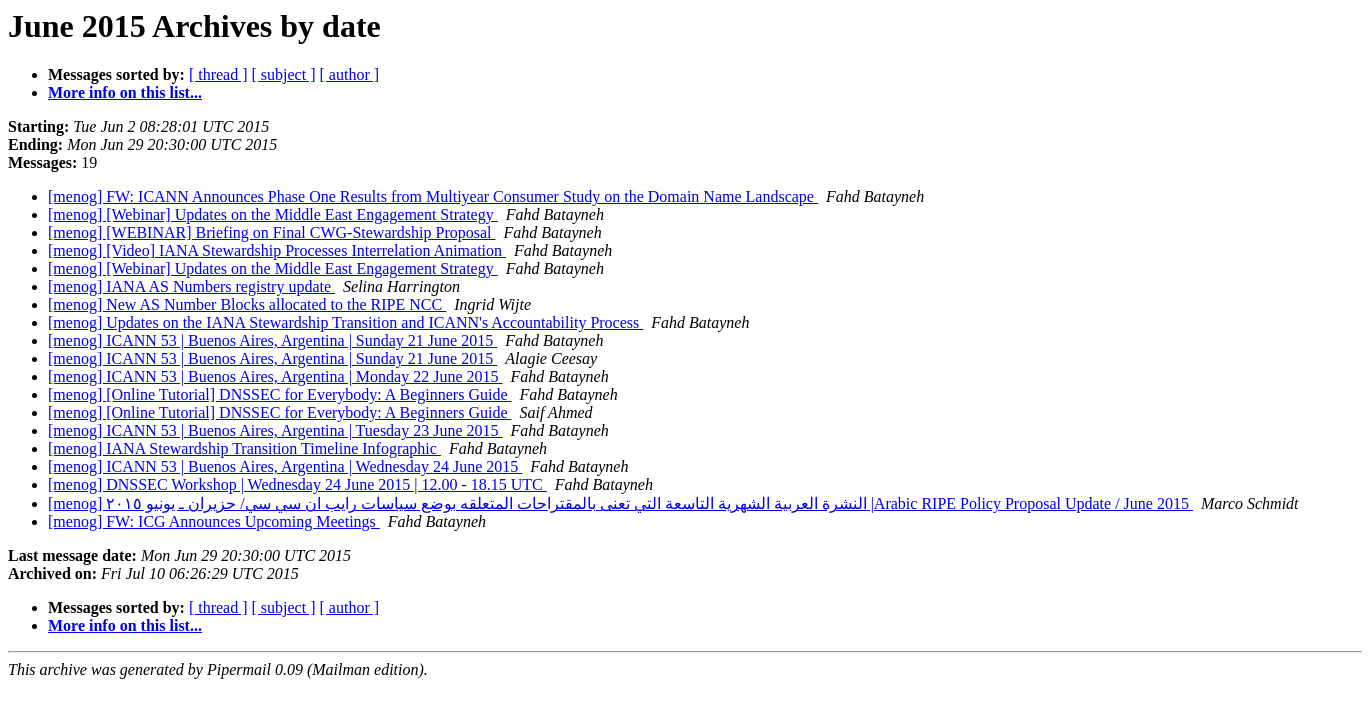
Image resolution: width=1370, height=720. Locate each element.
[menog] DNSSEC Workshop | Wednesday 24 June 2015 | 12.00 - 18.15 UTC (297, 484)
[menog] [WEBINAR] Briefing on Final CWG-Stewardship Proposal (271, 232)
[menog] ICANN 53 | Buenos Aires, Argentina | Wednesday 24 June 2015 (285, 466)
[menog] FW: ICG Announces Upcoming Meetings (214, 521)
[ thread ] (218, 74)
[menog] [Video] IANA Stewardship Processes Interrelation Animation (277, 250)
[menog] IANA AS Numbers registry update (191, 286)
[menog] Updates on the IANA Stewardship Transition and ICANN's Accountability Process (345, 322)
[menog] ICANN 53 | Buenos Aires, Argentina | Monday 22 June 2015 (275, 376)
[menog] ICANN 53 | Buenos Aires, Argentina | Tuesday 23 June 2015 (275, 430)
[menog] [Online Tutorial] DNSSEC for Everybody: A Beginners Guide (280, 394)
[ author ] (350, 74)
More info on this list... (125, 92)
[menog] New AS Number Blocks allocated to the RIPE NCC (247, 304)
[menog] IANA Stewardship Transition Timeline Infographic (244, 448)
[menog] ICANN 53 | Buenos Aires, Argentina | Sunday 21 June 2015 (272, 340)
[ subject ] (284, 74)
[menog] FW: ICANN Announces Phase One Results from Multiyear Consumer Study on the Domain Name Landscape (433, 196)
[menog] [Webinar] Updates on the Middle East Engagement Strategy (273, 214)
